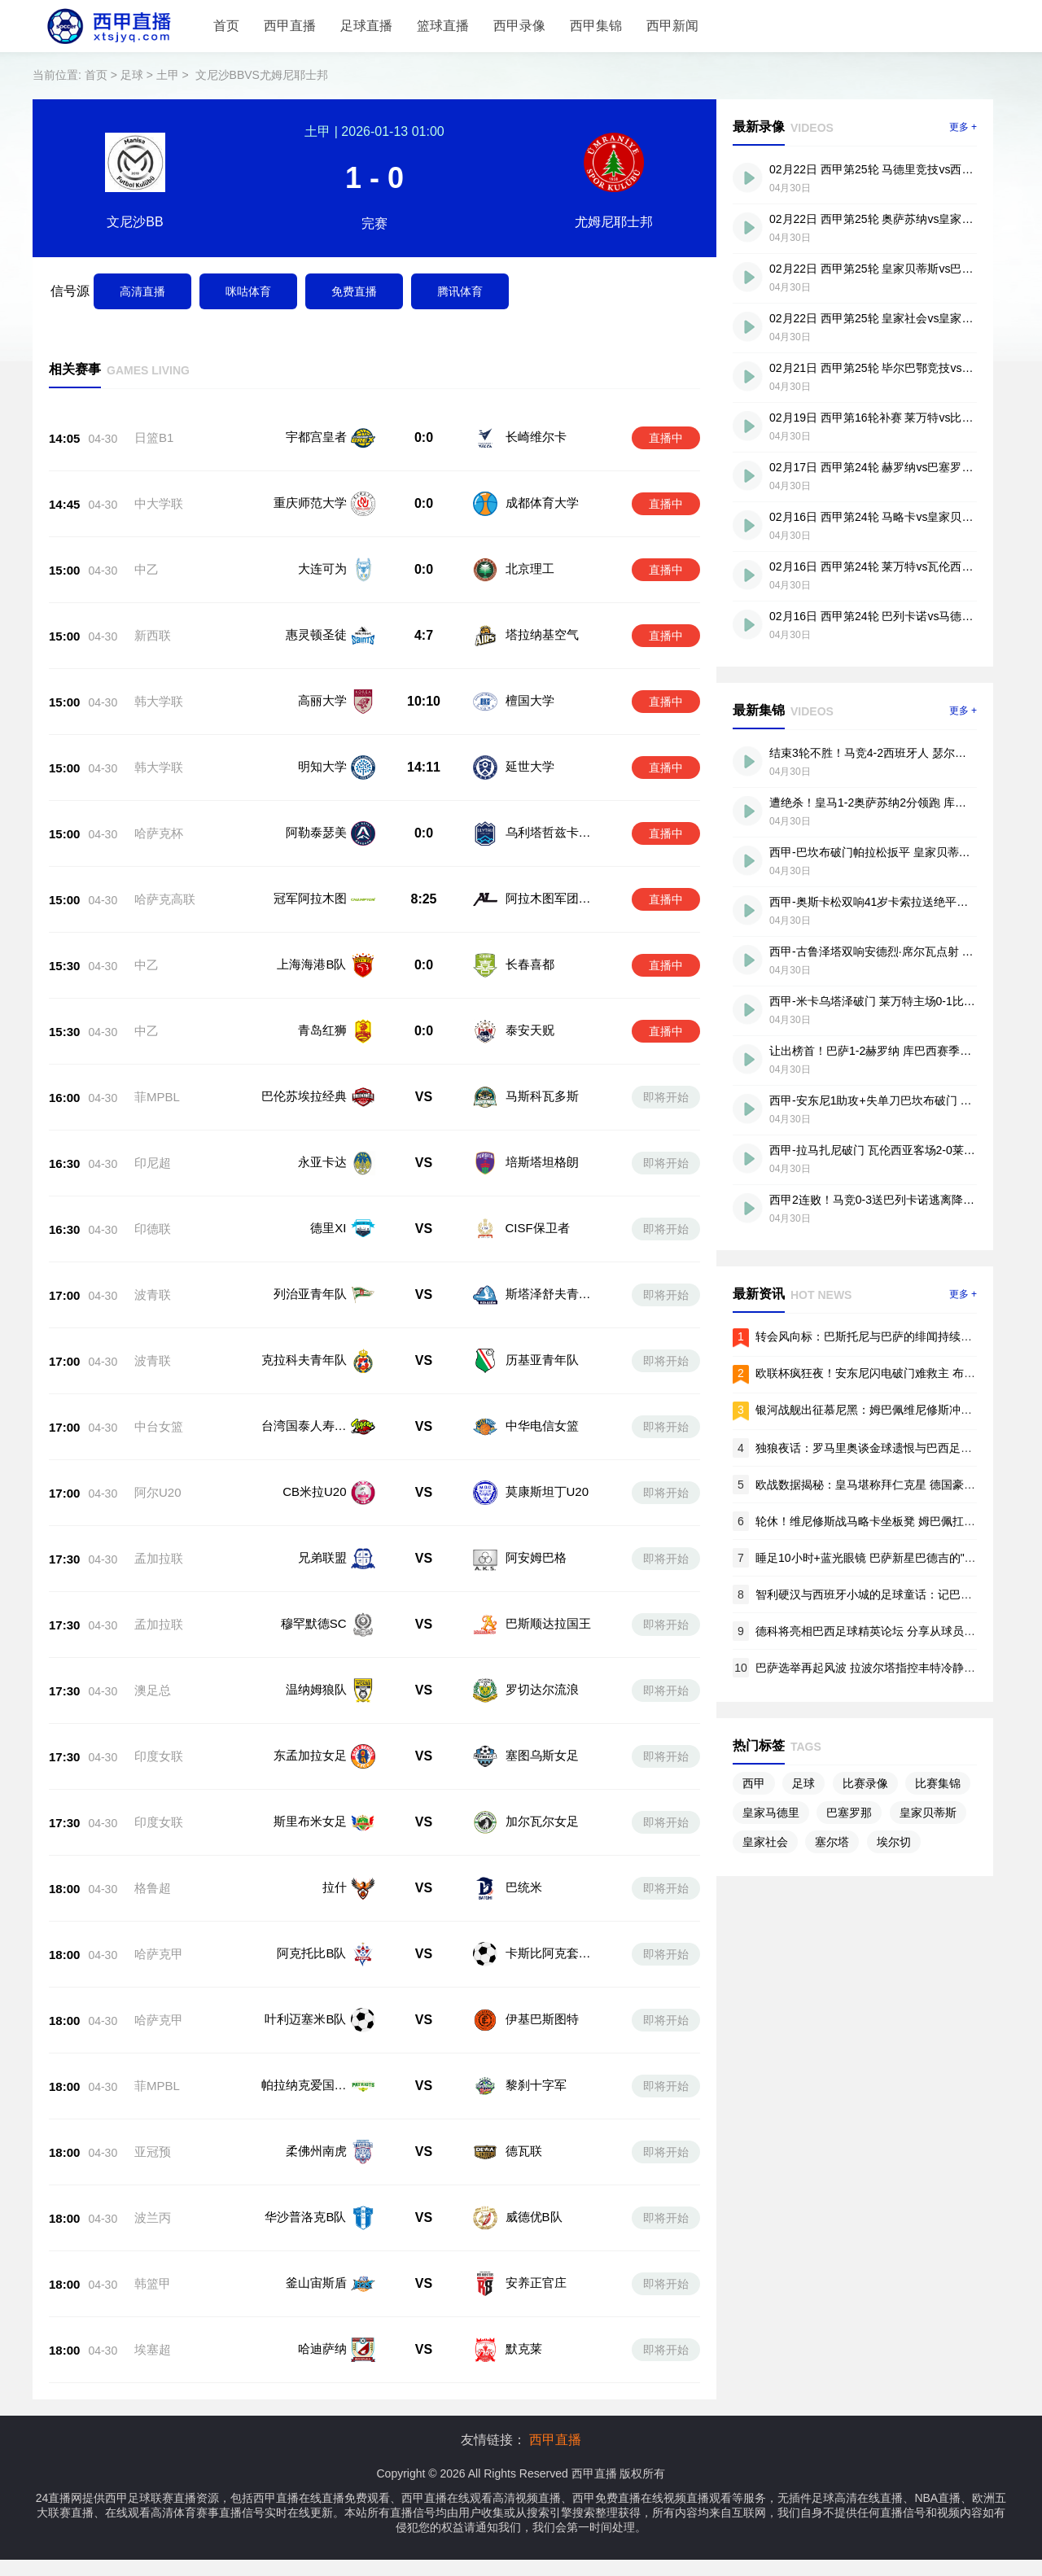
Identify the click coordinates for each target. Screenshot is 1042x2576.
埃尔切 (894, 1841)
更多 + (963, 127)
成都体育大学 (542, 503)
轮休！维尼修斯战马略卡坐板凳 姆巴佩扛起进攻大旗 (888, 1521)
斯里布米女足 (310, 1821)
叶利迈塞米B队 (305, 2019)
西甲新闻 (672, 26)
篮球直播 (443, 26)
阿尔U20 (158, 1492)
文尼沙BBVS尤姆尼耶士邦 (261, 74)
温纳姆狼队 (316, 1689)
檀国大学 (530, 700)
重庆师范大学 (310, 503)
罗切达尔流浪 (542, 1689)
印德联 (152, 1229)
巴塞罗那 (849, 1812)
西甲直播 (290, 26)
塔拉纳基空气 (542, 634)
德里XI (328, 1228)
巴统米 (524, 1887)
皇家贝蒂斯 (928, 1812)
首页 (226, 26)
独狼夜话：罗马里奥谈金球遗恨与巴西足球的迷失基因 (892, 1447)
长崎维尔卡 (536, 437)
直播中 (666, 437)
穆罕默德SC (314, 1623)
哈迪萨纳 (322, 2348)
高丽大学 (322, 700)
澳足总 (152, 1690)
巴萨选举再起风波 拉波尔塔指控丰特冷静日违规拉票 (888, 1667)
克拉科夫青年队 (304, 1360)
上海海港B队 (311, 964)
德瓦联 (524, 2151)
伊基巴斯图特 (542, 2019)
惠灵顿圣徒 (316, 634)
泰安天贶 (530, 1030)
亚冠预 (152, 2151)
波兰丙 (152, 2217)
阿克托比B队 (311, 1953)
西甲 (753, 1783)
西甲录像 (519, 26)
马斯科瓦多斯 (542, 1096)
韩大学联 (158, 701)
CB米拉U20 (314, 1491)
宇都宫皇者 (316, 437)
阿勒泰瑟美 (316, 832)
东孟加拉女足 (310, 1755)
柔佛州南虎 (316, 2151)
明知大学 (322, 766)
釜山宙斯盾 (316, 2283)
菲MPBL (157, 1097)
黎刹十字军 (536, 2085)
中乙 (146, 569)
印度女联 (158, 1756)
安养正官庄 (536, 2283)
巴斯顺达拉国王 (548, 1623)
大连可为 (322, 568)
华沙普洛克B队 (305, 2217)
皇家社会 (765, 1841)
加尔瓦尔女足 (542, 1821)
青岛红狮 (322, 1030)
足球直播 (366, 26)
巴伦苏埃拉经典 (304, 1096)
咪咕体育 (248, 291)
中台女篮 (158, 1426)
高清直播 (142, 291)
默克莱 (524, 2348)
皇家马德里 (770, 1812)
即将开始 (666, 1097)
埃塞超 (152, 2349)
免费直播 (354, 291)
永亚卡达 (322, 1162)
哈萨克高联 (164, 899)
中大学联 (158, 503)
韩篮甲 (152, 2283)
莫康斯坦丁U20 (547, 1491)
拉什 (334, 1887)
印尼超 (152, 1163)
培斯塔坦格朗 (542, 1162)
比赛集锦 (938, 1783)
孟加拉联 (158, 1558)
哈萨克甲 (158, 1954)
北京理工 (530, 568)
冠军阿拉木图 (310, 898)
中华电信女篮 (542, 1425)
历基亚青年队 (542, 1360)
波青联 (152, 1294)
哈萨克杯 (158, 833)
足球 (131, 74)
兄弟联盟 (322, 1557)
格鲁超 (152, 1888)
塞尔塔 (832, 1841)
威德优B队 (534, 2217)
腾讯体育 (460, 291)
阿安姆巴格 (536, 1557)
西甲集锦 (596, 26)
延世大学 (530, 766)
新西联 (152, 635)
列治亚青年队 (310, 1294)
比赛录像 (865, 1783)
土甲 (167, 74)
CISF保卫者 (538, 1228)
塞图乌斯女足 (542, 1755)
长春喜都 (530, 964)
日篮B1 (153, 437)
